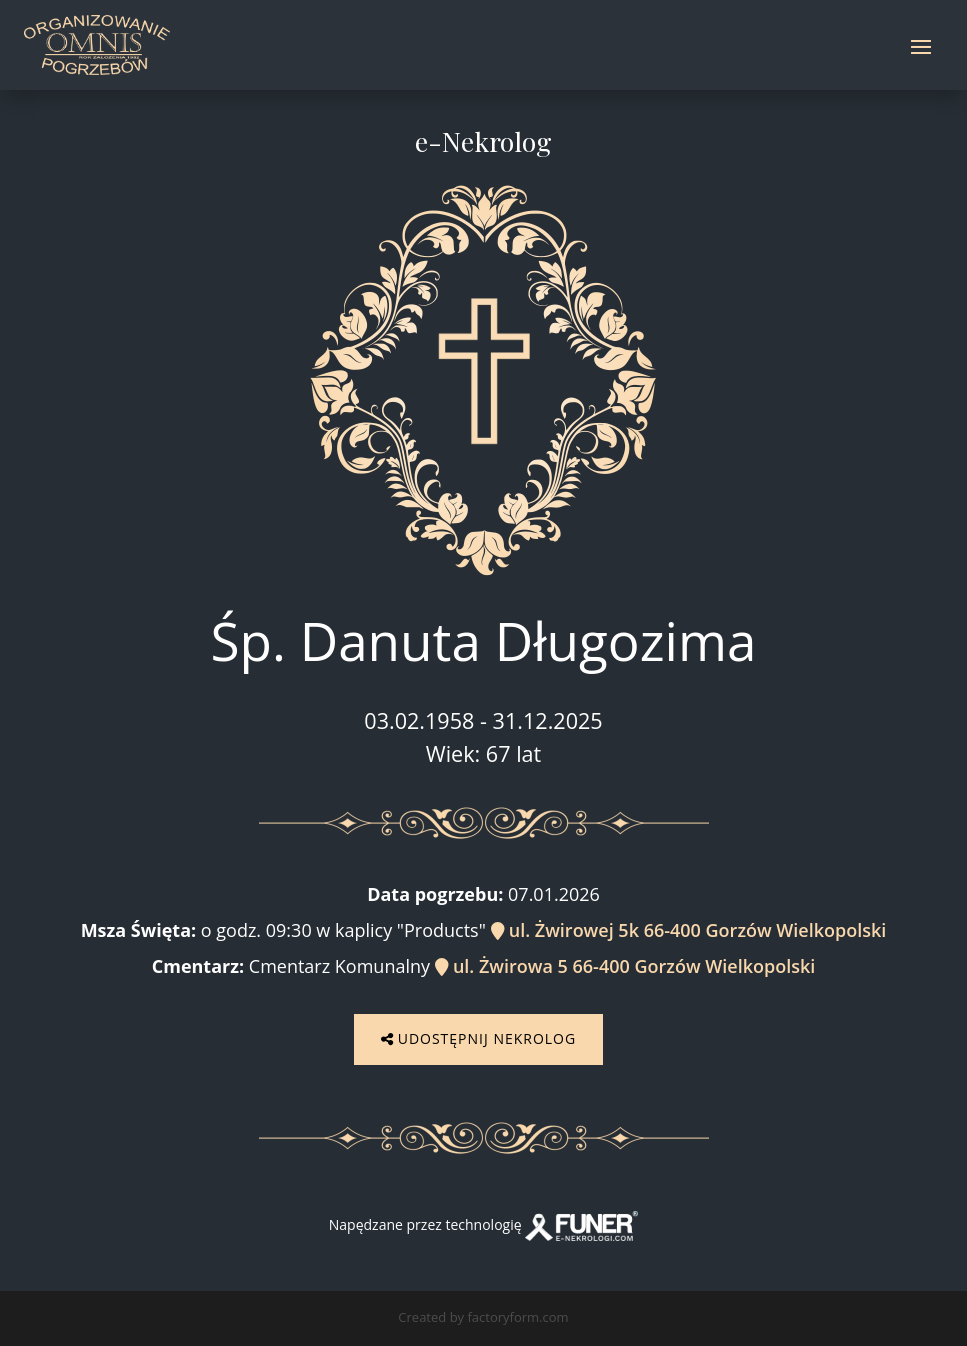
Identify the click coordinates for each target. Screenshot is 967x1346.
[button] (40, 1306)
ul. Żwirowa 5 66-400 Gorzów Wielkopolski (625, 966)
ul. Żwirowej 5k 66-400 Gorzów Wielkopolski (689, 930)
